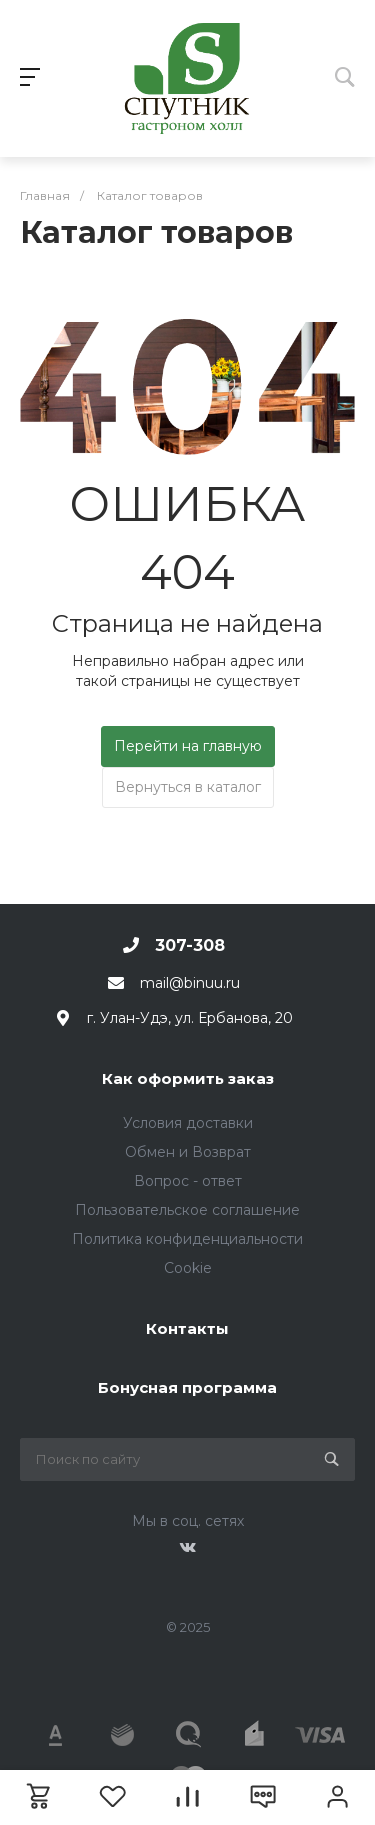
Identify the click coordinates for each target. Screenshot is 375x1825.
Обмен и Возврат (188, 1152)
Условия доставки (188, 1123)
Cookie (188, 1268)
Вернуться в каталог (188, 787)
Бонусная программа (187, 1387)
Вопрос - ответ (188, 1181)
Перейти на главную (188, 746)
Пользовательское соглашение (187, 1210)
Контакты (187, 1328)
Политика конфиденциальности (187, 1239)
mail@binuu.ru (190, 983)
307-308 (190, 945)
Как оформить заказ (188, 1078)
